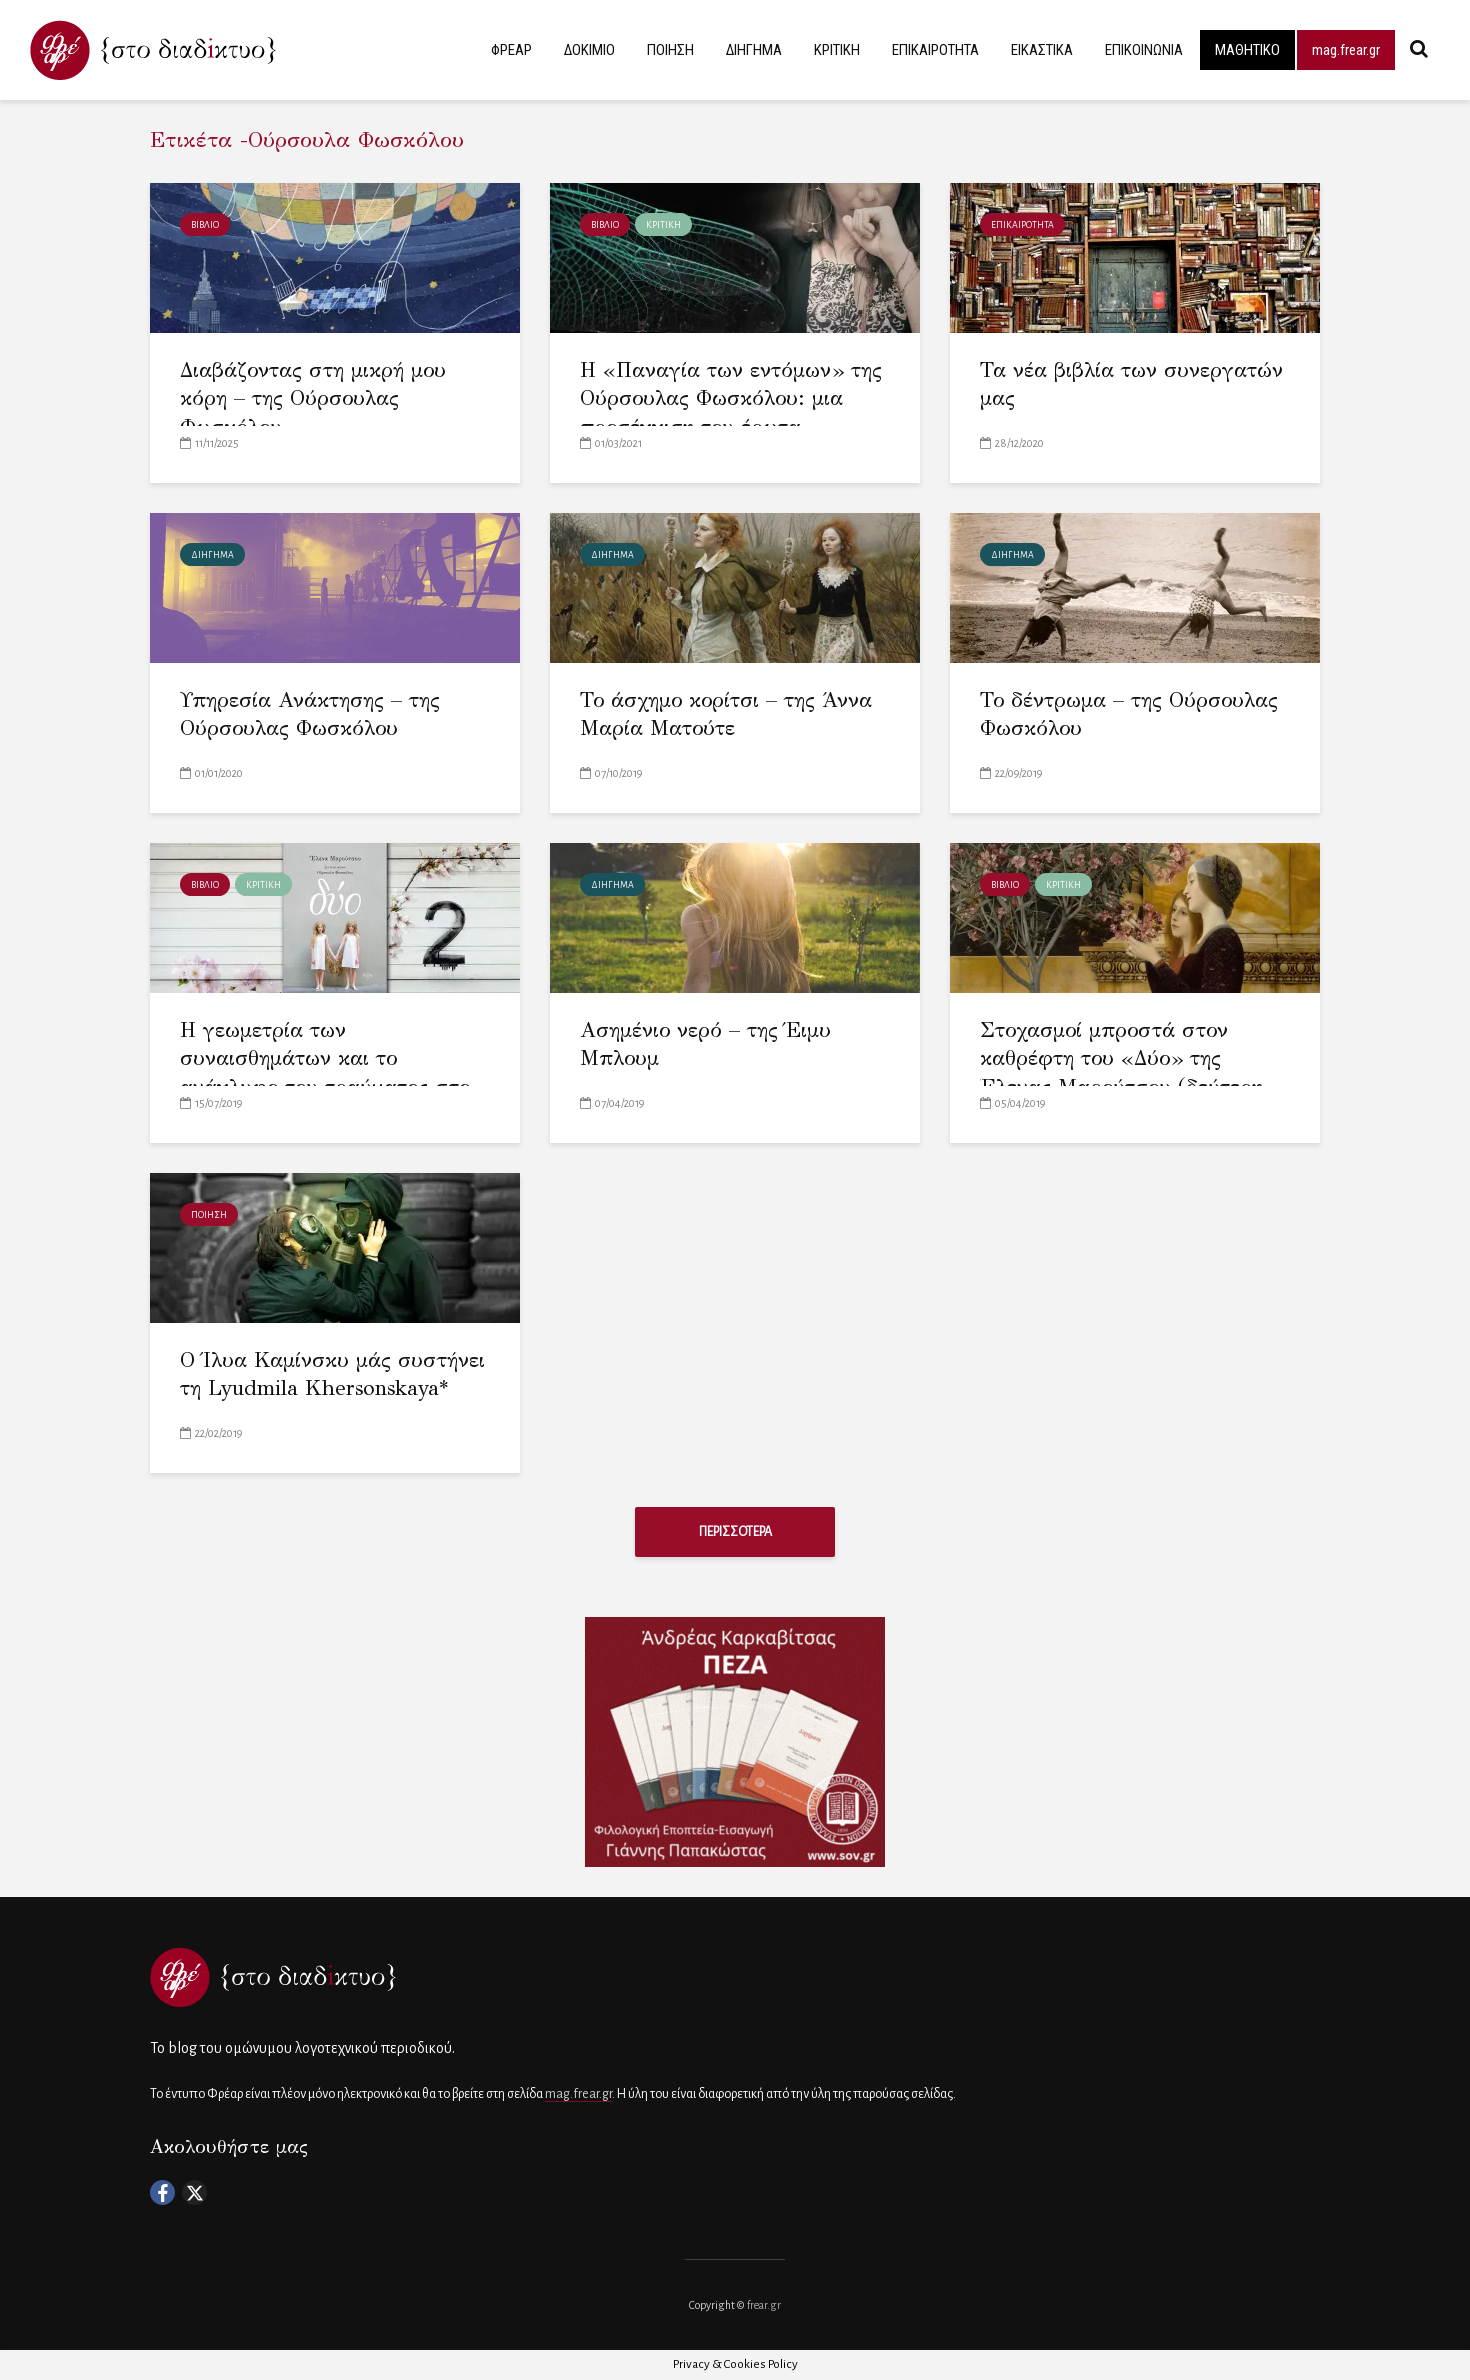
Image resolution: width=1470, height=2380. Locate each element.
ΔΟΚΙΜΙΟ (589, 50)
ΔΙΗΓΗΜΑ (754, 50)
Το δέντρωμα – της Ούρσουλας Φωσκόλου (1129, 714)
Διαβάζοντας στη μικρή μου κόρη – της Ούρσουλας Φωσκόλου (313, 398)
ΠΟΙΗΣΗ (670, 50)
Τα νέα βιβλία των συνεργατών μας (1131, 384)
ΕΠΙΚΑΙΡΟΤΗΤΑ (935, 50)
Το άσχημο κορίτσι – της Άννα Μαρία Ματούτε (726, 714)
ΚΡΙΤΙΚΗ (837, 50)
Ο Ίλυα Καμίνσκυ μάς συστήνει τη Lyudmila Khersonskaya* (332, 1374)
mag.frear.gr (1346, 50)
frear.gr (764, 2305)
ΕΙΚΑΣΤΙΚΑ (1042, 50)
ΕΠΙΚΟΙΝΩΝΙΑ (1144, 50)
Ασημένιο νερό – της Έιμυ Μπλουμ (705, 1044)
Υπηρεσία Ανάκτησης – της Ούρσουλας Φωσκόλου (310, 714)
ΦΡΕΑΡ (511, 50)
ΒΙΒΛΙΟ (205, 225)
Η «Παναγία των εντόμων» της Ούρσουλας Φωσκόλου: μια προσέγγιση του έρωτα (731, 398)
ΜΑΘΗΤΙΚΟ (1247, 50)
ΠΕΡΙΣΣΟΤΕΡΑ (735, 1532)
